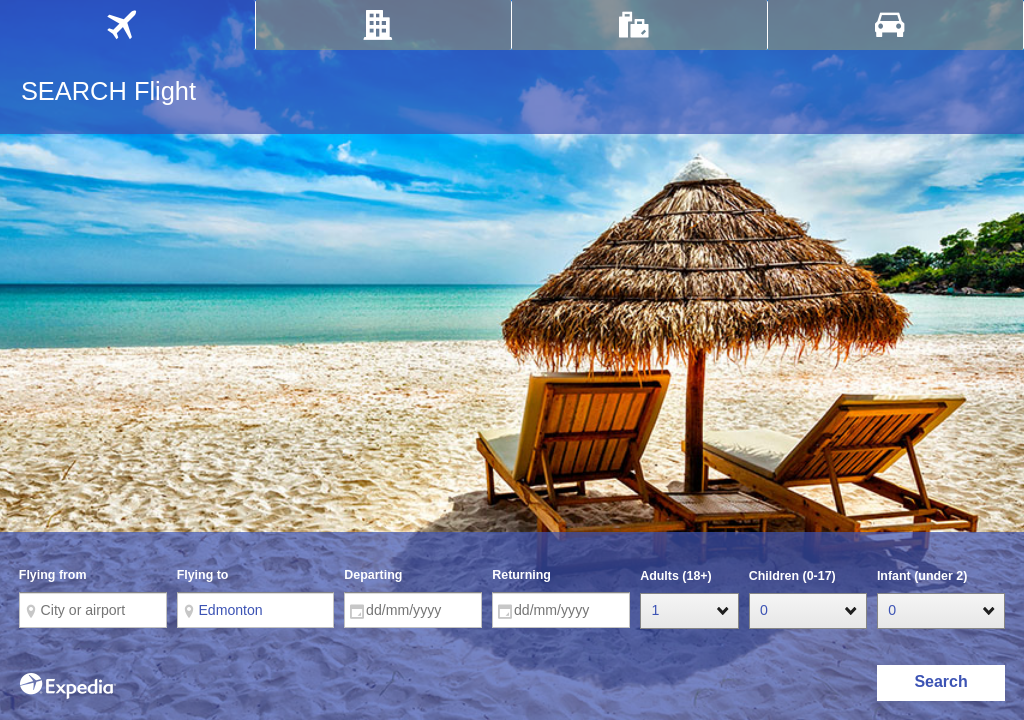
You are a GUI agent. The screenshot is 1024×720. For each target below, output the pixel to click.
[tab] (127, 25)
